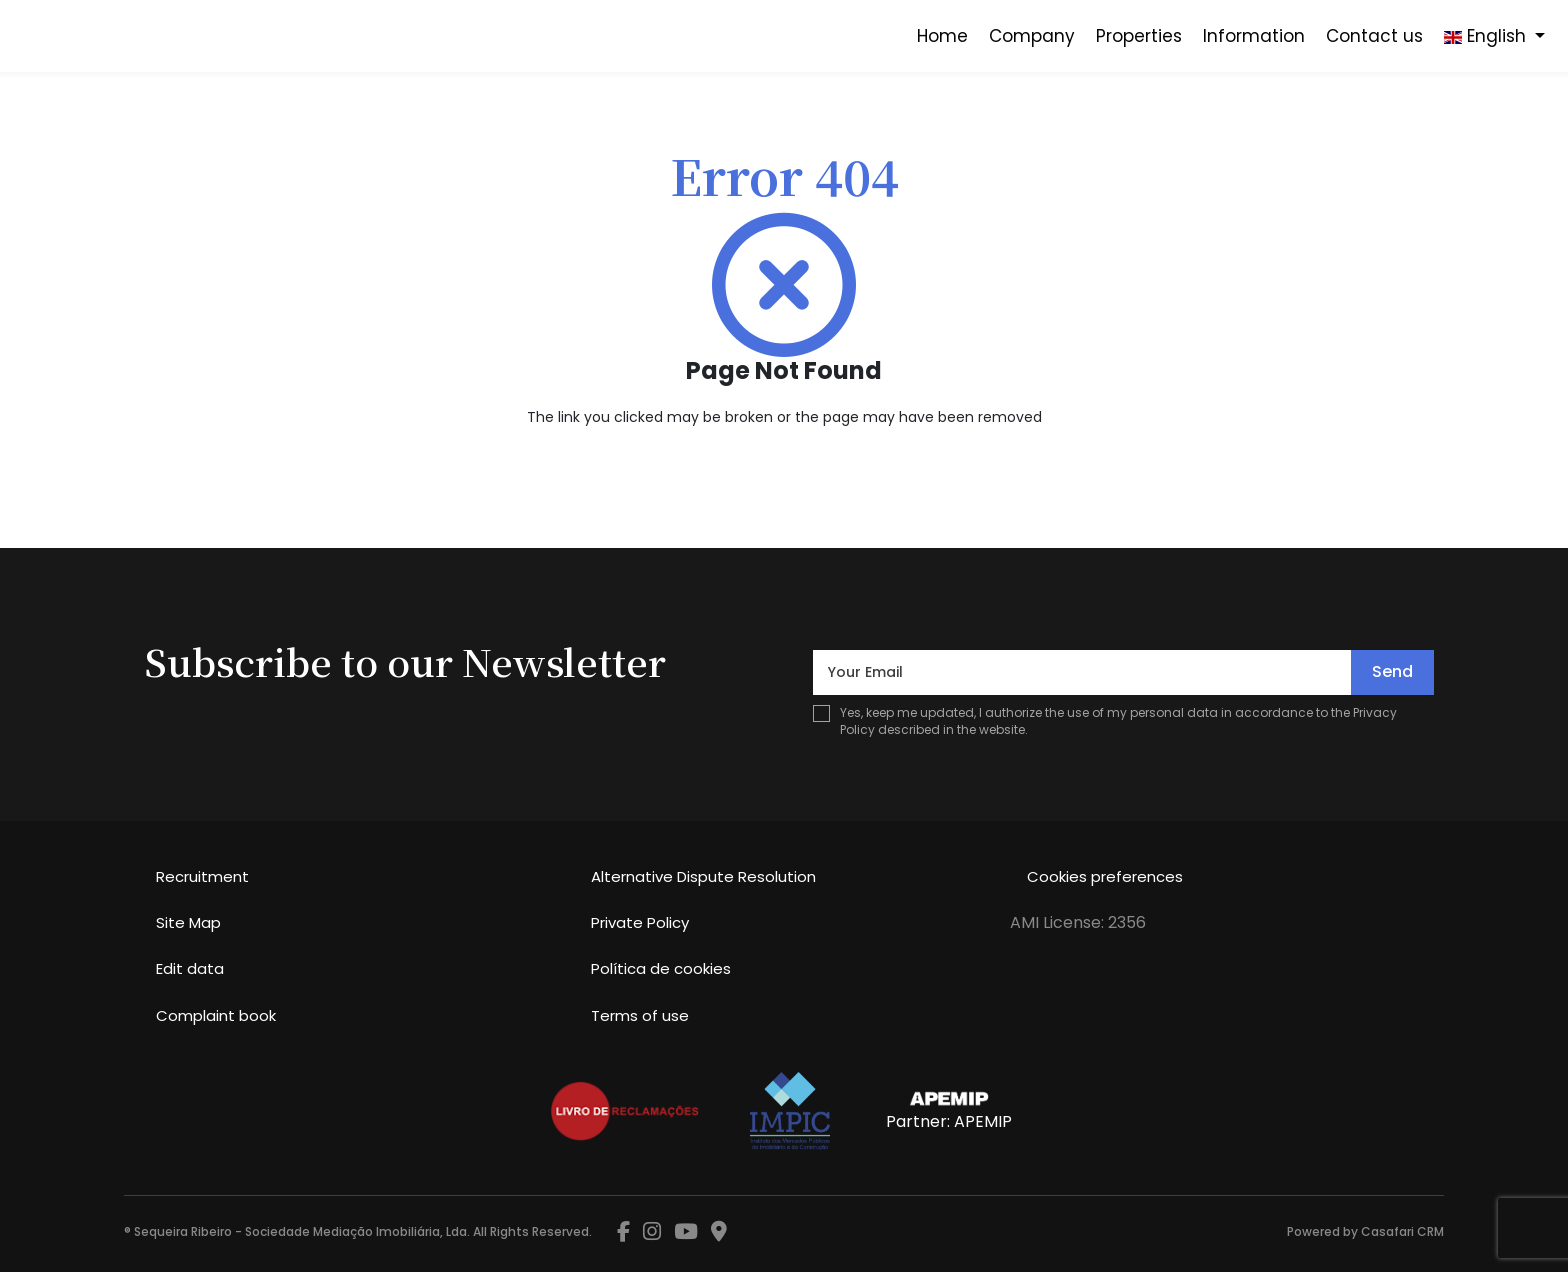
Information (1254, 36)
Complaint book (216, 1015)
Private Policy (640, 922)
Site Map (188, 922)
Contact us (1374, 36)
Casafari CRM (1402, 1231)
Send (1392, 671)
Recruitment (202, 876)
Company (1032, 36)
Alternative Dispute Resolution (703, 876)
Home (942, 36)
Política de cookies (661, 968)
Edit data (190, 968)
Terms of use (640, 1015)
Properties (1139, 36)
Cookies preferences (1105, 876)
